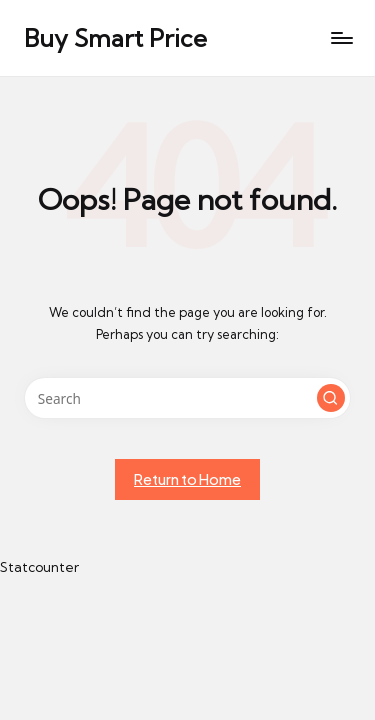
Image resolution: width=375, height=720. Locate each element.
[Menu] (341, 38)
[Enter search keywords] (187, 398)
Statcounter (39, 567)
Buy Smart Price (115, 38)
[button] (331, 398)
